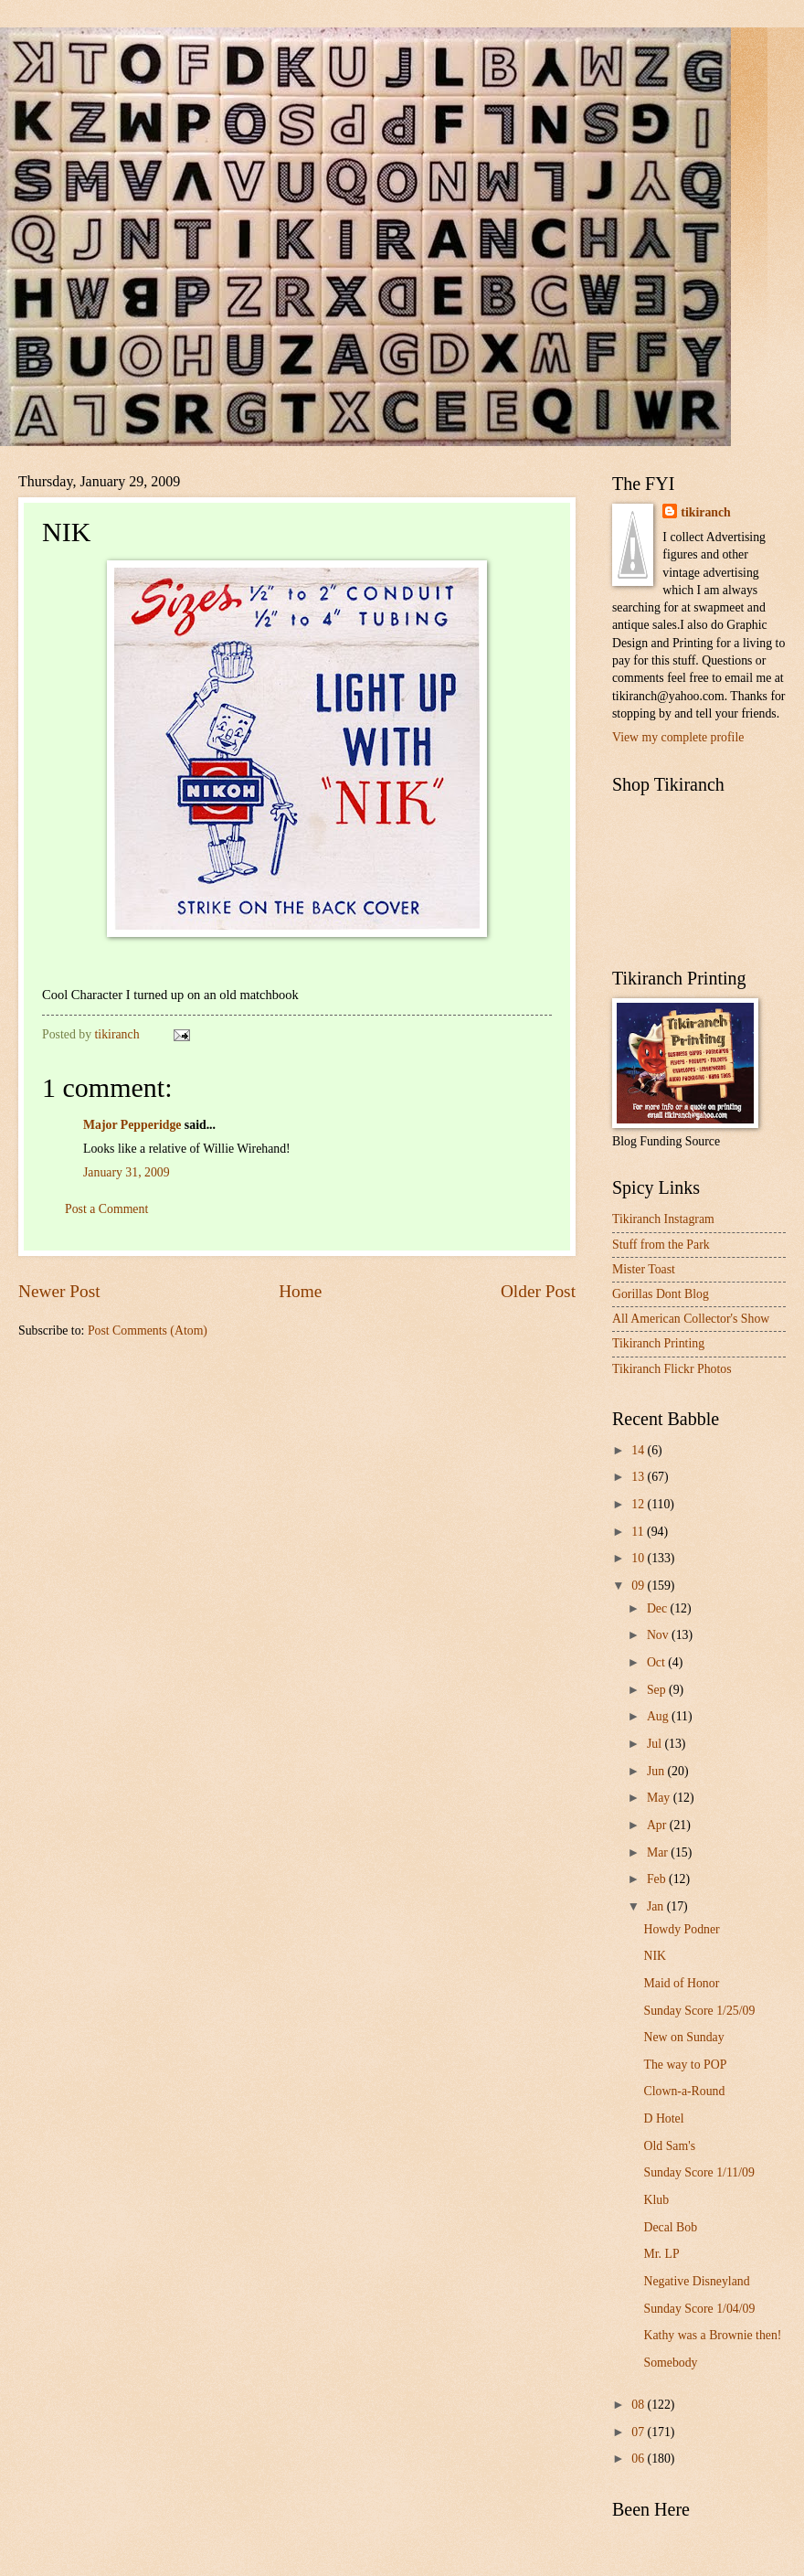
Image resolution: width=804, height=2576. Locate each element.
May (660, 1797)
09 (639, 1585)
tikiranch (705, 512)
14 (639, 1450)
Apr (658, 1825)
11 (639, 1531)
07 (639, 2432)
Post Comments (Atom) (147, 1330)
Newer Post (59, 1291)
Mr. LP (661, 2254)
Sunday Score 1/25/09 (699, 2010)
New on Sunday (683, 2037)
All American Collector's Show (690, 1318)
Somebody (670, 2362)
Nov (659, 1635)
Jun (657, 1771)
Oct (657, 1662)
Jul (656, 1744)
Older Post (538, 1291)
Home (300, 1291)
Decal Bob (670, 2227)
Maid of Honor (681, 1983)
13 (639, 1477)
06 (639, 2458)
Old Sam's (669, 2146)
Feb (658, 1879)
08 (639, 2404)
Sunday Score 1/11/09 (698, 2172)
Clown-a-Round (684, 2091)
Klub (656, 2200)
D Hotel (663, 2118)
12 (639, 1504)
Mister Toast (643, 1269)
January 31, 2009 (126, 1172)
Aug (659, 1716)
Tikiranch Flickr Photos (672, 1369)
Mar (659, 1852)
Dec (659, 1608)
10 (639, 1558)
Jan (657, 1906)
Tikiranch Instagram (663, 1219)
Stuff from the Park (661, 1244)
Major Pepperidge (132, 1125)
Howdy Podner (681, 1929)
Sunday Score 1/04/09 (699, 2308)
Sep (658, 1690)
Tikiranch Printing (658, 1343)
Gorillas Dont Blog (660, 1294)
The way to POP (684, 2064)
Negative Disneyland (696, 2281)
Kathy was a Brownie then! (712, 2335)
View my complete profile (678, 737)
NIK (654, 1956)
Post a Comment (106, 1209)
